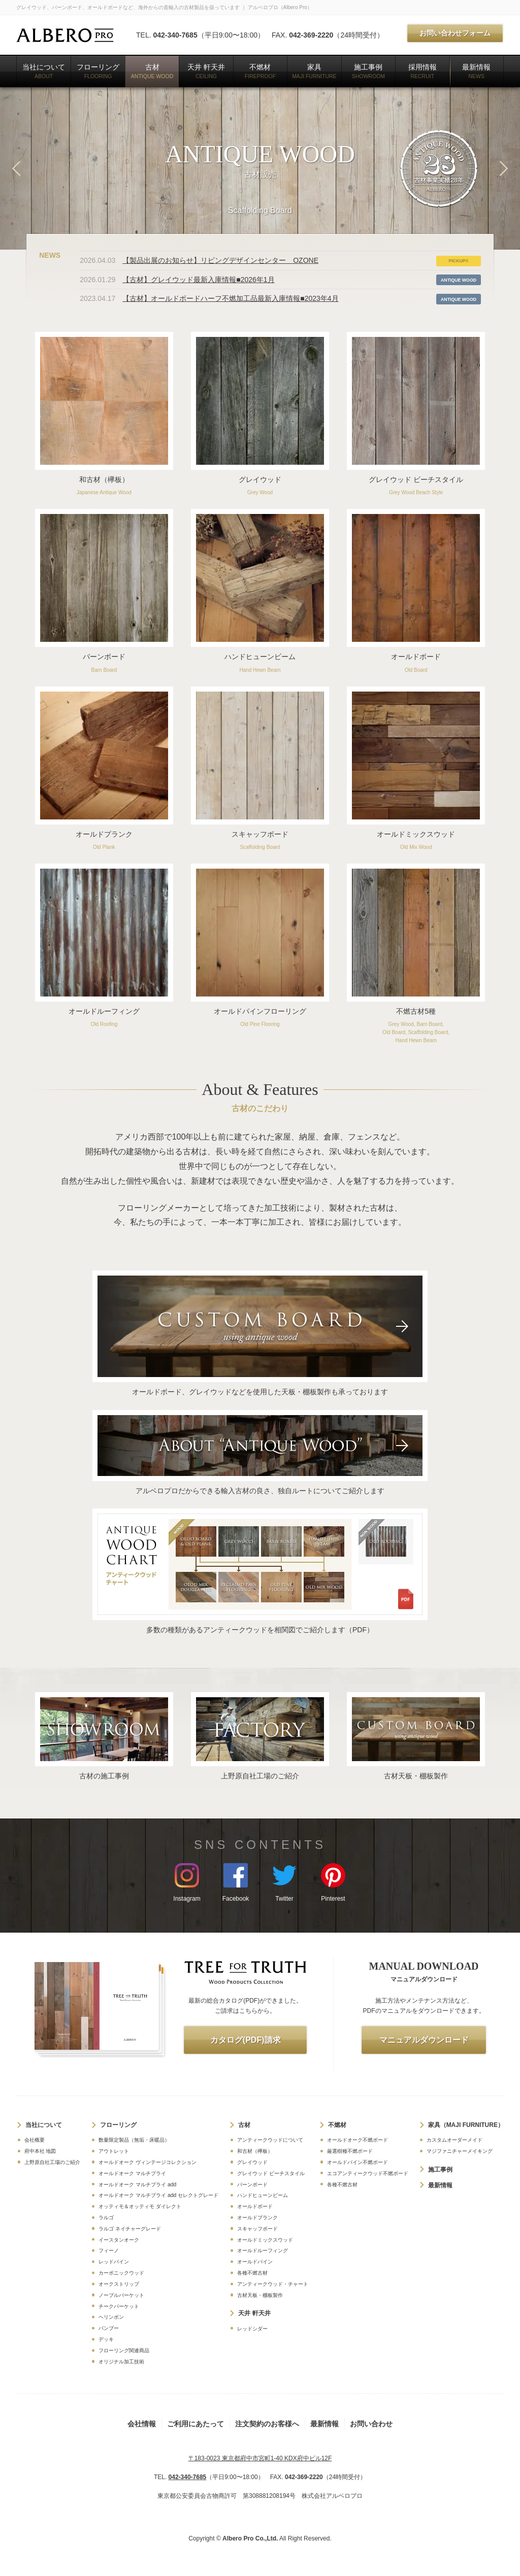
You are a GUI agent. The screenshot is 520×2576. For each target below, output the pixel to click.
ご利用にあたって (195, 2424)
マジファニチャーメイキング (460, 2151)
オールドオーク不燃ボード (357, 2140)
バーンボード (252, 2184)
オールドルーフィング (262, 2250)
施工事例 (368, 71)
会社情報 (141, 2424)
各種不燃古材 (252, 2273)
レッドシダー (252, 2328)
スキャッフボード (257, 2228)
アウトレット (114, 2151)
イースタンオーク (119, 2240)
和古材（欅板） (255, 2151)
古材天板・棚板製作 (260, 2295)
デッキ (106, 2339)
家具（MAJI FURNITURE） (466, 2124)
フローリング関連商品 (124, 2350)
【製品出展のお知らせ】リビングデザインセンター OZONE (220, 260)
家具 (314, 71)
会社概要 (34, 2140)
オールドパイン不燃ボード (357, 2162)
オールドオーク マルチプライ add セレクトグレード (158, 2195)
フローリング (98, 71)
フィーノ (109, 2250)
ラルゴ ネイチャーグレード (130, 2228)
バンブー (109, 2328)
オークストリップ (119, 2284)
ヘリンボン (111, 2317)
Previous (16, 168)
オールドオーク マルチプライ (132, 2173)
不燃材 (260, 71)
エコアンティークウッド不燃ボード (367, 2173)
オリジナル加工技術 (121, 2361)
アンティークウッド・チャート (272, 2284)
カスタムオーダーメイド (454, 2140)
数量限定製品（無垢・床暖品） (134, 2140)
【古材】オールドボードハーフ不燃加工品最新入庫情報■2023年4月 (230, 298)
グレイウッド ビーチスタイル (271, 2173)
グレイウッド (252, 2162)
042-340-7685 (175, 35)
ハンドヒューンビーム (262, 2195)
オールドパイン (255, 2261)
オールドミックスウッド (265, 2240)
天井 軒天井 (206, 71)
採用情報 (422, 71)
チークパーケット (119, 2306)
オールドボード (255, 2206)
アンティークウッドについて (270, 2140)
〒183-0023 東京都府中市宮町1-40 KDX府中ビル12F (260, 2458)
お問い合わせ (371, 2424)
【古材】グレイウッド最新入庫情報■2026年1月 (198, 280)
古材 (152, 71)
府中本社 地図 (40, 2151)
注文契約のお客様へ (267, 2424)
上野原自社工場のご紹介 (52, 2162)
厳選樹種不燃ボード (350, 2151)
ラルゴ (106, 2217)
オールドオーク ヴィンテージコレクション (148, 2162)
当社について (43, 71)
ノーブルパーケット (121, 2295)
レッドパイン (114, 2261)
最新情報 (476, 71)
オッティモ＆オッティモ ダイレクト (140, 2206)
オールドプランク (257, 2217)
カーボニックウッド (121, 2273)
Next (504, 168)
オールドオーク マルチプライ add (137, 2184)
